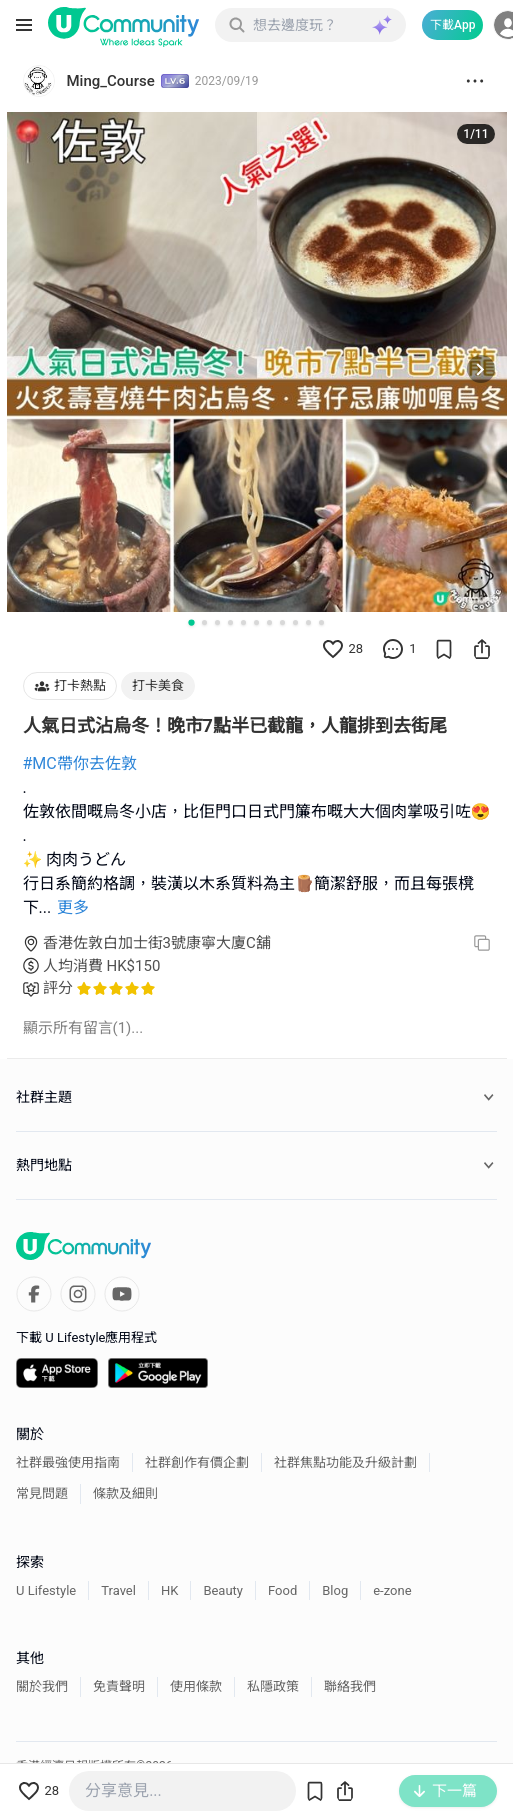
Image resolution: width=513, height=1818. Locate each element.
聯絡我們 (350, 1686)
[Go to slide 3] (217, 622)
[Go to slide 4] (230, 622)
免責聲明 (119, 1686)
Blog (335, 1590)
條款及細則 (125, 1493)
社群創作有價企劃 (197, 1462)
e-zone (392, 1590)
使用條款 (196, 1686)
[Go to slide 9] (295, 622)
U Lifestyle (46, 1590)
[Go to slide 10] (308, 622)
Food (282, 1590)
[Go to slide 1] (191, 622)
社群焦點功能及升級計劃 (345, 1462)
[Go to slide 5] (243, 622)
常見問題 (42, 1493)
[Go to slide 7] (269, 622)
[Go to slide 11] (321, 622)
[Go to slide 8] (282, 622)
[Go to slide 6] (256, 622)
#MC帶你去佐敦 (80, 763)
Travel (118, 1590)
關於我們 (42, 1686)
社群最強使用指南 (68, 1462)
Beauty (223, 1590)
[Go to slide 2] (204, 622)
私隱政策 (273, 1686)
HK (169, 1590)
